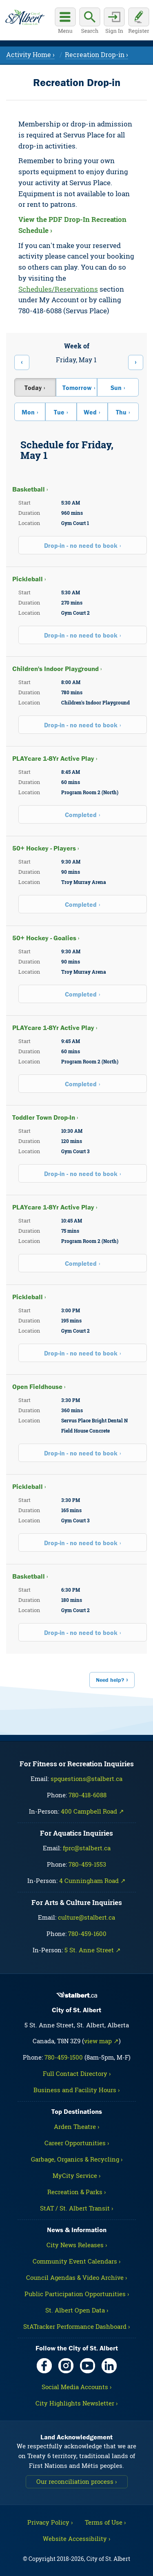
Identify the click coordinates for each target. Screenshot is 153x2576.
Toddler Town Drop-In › (45, 1117)
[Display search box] (90, 21)
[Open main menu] (65, 21)
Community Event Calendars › (76, 2261)
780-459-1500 (63, 2057)
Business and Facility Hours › (76, 2090)
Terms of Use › (105, 2522)
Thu (121, 412)
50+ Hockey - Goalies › (46, 937)
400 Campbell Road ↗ (92, 1811)
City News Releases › (77, 2245)
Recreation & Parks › (76, 2192)
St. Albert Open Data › (76, 2310)
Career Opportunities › (76, 2143)
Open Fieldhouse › (39, 1386)
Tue (59, 412)
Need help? (110, 1679)
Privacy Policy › (50, 2522)
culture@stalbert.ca (86, 1917)
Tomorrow (77, 387)
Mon (28, 412)
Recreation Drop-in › (96, 54)
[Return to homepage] (25, 17)
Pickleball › (29, 578)
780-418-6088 (87, 1795)
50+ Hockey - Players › (45, 848)
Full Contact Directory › (77, 2073)
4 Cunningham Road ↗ (92, 1880)
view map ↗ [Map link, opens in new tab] (101, 2041)
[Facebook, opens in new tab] (44, 2365)
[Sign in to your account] (114, 21)
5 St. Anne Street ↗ (92, 1950)
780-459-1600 (87, 1933)
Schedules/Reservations (58, 289)
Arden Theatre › (76, 2126)
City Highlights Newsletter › (76, 2403)
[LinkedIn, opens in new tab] (109, 2365)
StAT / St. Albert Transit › (76, 2208)
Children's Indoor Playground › (57, 668)
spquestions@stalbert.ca (86, 1778)
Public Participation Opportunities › (76, 2294)
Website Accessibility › (76, 2538)
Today (33, 387)
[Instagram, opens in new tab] (65, 2365)
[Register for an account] (138, 21)
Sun (116, 387)
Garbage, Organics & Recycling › (76, 2159)
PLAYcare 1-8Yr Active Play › (55, 758)
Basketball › (30, 489)
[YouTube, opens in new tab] (87, 2365)
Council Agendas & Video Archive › (76, 2277)
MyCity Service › (76, 2175)
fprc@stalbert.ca (87, 1848)
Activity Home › (30, 54)
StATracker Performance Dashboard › (76, 2326)
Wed (90, 412)
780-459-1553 (87, 1864)
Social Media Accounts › (76, 2387)
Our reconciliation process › (76, 2481)
